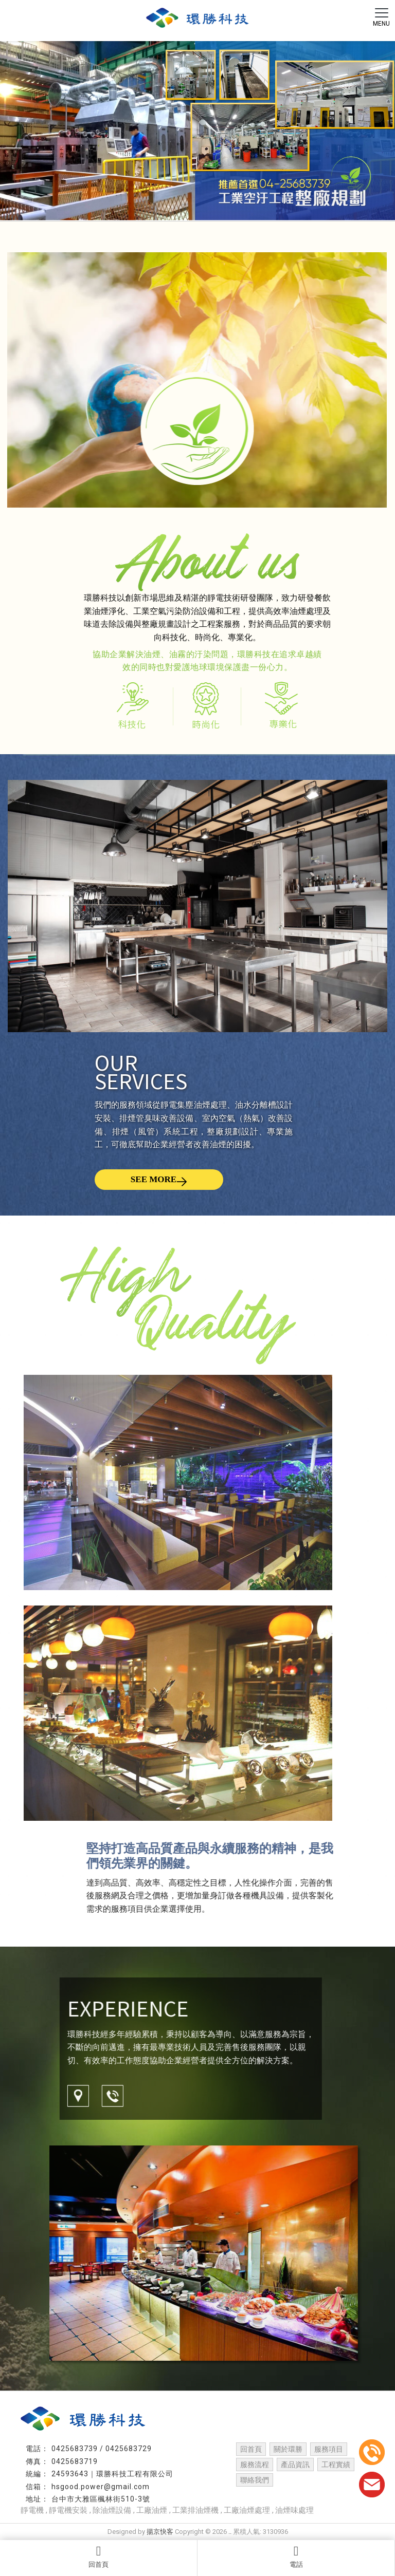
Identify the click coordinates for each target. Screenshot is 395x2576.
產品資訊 (295, 2464)
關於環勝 (288, 2449)
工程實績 (335, 2464)
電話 (296, 2556)
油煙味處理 (294, 2510)
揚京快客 (160, 2531)
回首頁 (98, 2556)
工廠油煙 (151, 2510)
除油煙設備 (112, 2510)
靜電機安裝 (68, 2510)
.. (229, 2531)
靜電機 (32, 2510)
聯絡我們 (254, 2480)
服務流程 (254, 2464)
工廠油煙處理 (247, 2510)
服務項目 (328, 2449)
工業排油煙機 (195, 2510)
